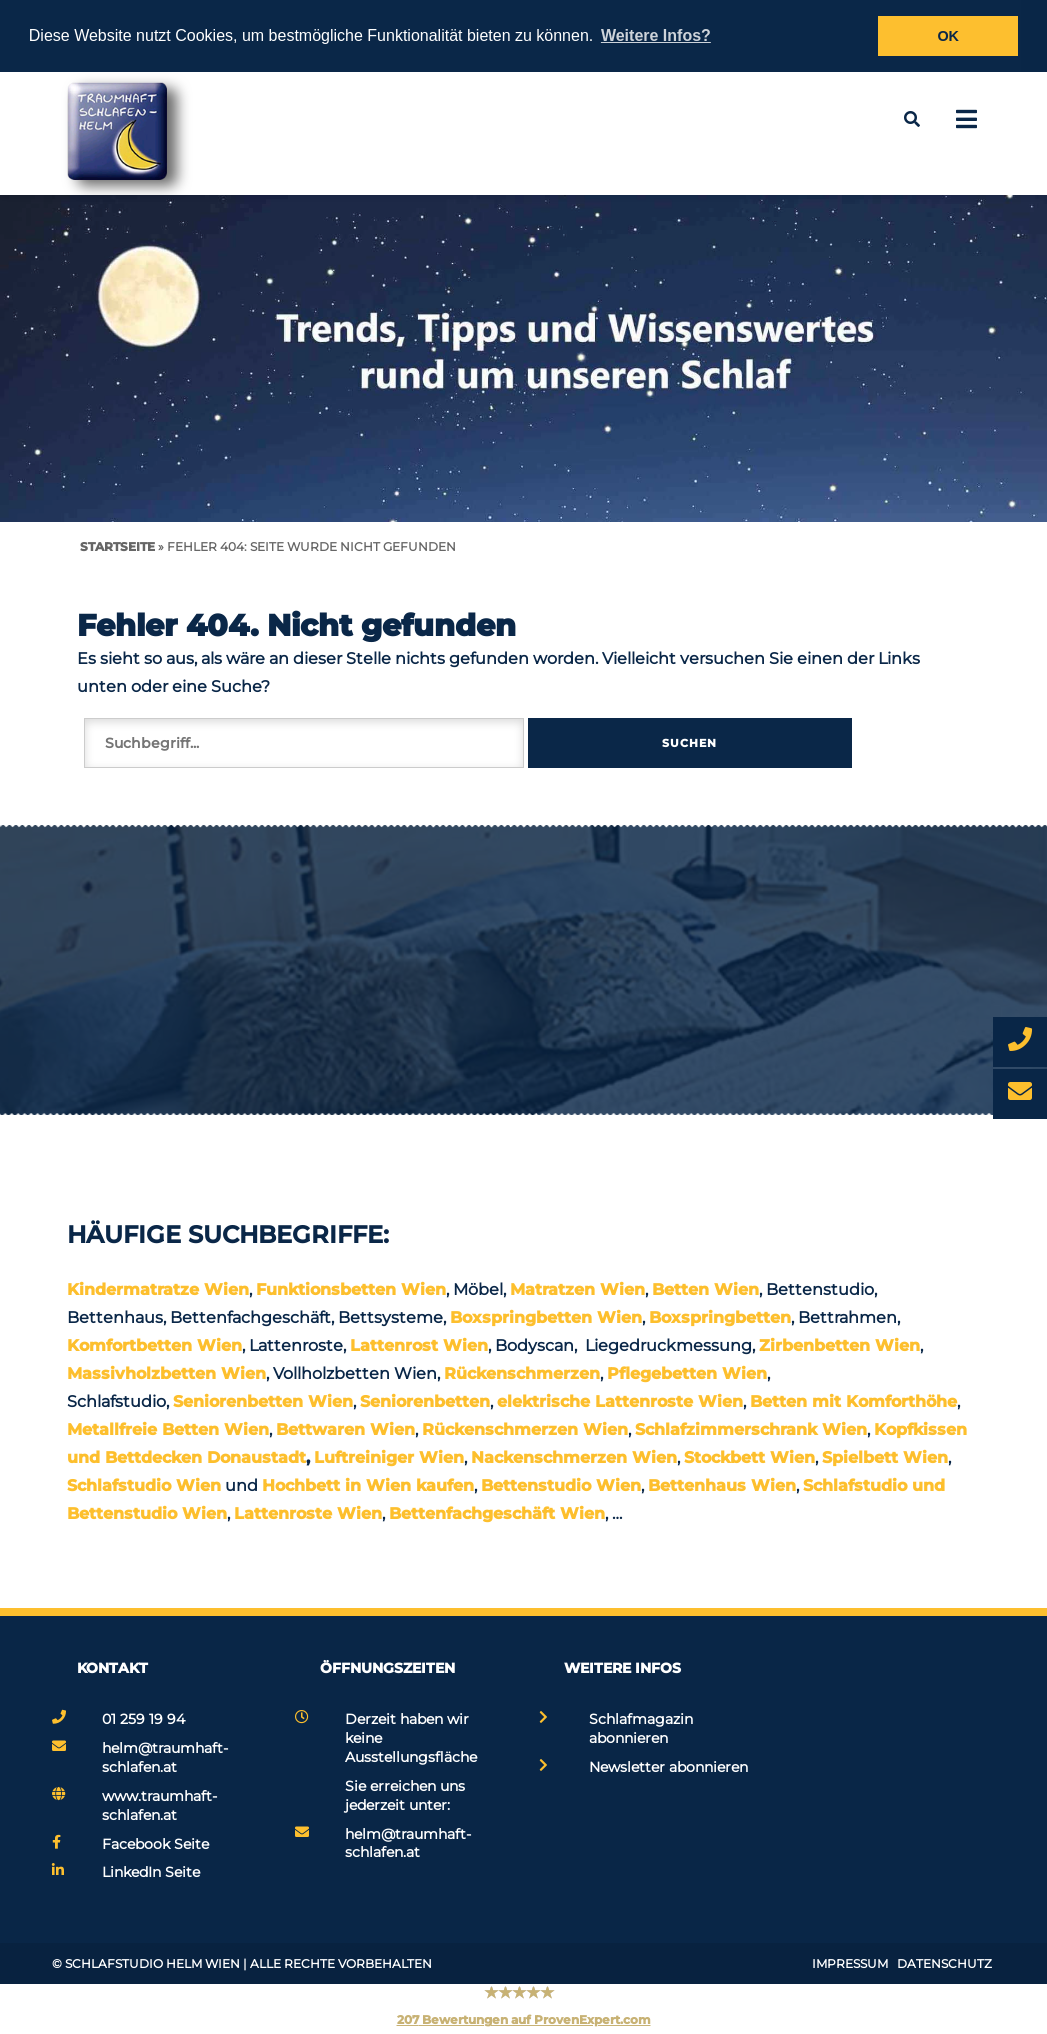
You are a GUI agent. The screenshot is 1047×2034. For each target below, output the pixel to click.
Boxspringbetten (720, 1317)
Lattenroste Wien (308, 1513)
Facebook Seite (155, 1844)
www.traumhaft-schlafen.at (159, 1805)
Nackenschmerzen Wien (574, 1457)
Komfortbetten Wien (154, 1345)
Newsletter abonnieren (668, 1767)
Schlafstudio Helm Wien (152, 1963)
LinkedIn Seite (151, 1872)
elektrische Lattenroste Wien (620, 1401)
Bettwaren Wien (345, 1429)
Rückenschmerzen (522, 1373)
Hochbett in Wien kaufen (368, 1485)
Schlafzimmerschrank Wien (751, 1429)
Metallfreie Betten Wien (168, 1429)
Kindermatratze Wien (158, 1289)
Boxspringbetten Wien (546, 1317)
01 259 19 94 (143, 1719)
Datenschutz (944, 1963)
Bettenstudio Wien (561, 1485)
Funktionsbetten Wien (351, 1289)
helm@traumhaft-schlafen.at (165, 1757)
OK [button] (948, 36)
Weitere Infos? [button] (656, 35)
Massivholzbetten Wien (166, 1373)
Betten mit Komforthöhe (853, 1401)
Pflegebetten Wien (687, 1373)
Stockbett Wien (749, 1457)
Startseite (117, 546)
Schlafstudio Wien (144, 1485)
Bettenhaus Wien (722, 1485)
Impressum (850, 1963)
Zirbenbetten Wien (839, 1345)
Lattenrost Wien (419, 1345)
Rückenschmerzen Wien (525, 1429)
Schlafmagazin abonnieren (641, 1728)
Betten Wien (705, 1289)
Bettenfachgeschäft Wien (497, 1513)
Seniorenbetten (425, 1401)
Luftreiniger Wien (389, 1457)
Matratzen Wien (577, 1289)
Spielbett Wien (885, 1457)
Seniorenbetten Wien (263, 1401)
